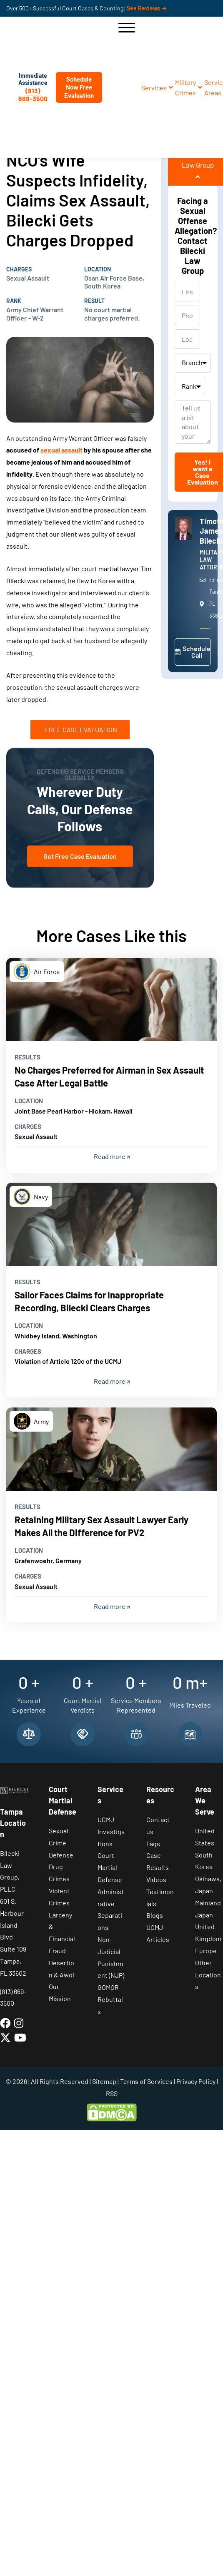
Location (97, 269)
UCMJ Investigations (111, 1831)
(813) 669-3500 (33, 94)
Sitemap (104, 2081)
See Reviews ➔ (146, 8)
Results (27, 1057)
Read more (112, 1156)
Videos (156, 1879)
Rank (13, 301)
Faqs (153, 1843)
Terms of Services (146, 2081)
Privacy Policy (195, 2081)
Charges (19, 269)
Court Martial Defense (110, 1867)
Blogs (154, 1915)
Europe (206, 1950)
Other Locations (208, 1975)
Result (94, 301)
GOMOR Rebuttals (110, 1999)
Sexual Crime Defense (61, 1843)
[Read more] (111, 999)
